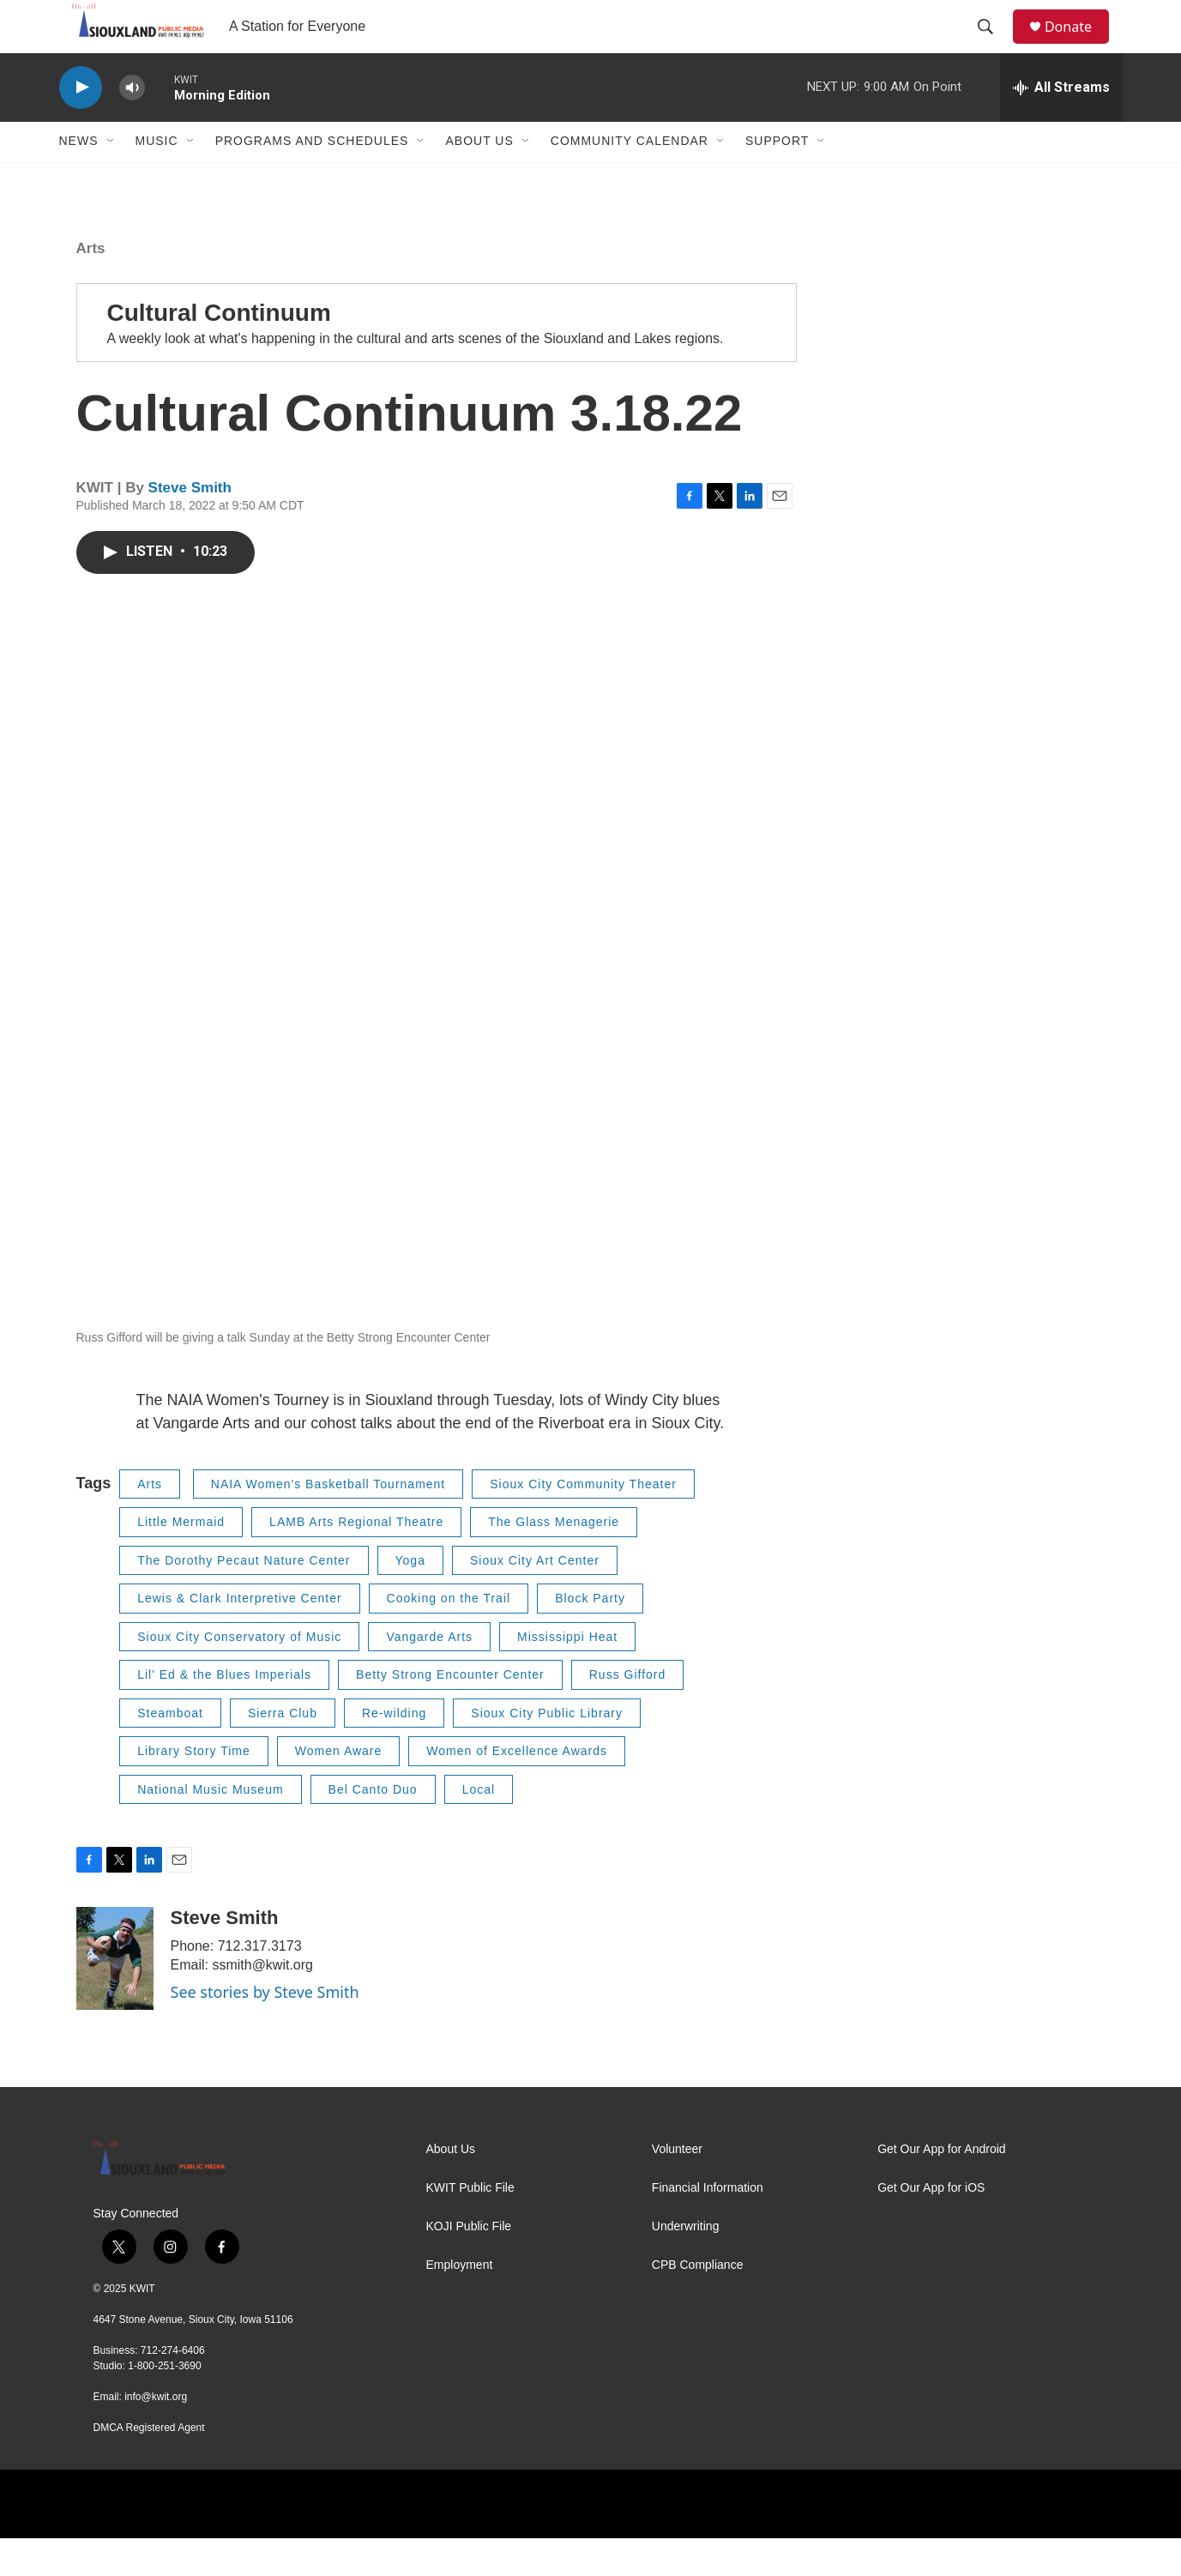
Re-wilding (394, 1750)
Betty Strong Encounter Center (450, 1712)
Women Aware (339, 1788)
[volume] (132, 125)
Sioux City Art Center (535, 1597)
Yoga (410, 1597)
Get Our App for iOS (931, 2225)
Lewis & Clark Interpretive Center (239, 1636)
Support (777, 178)
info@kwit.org (155, 2434)
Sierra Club (282, 1750)
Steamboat (170, 1750)
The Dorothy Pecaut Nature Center (243, 1597)
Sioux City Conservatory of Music (239, 1673)
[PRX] (707, 2541)
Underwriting (686, 2264)
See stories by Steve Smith (265, 2029)
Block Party (590, 1636)
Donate (1079, 45)
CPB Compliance (698, 2302)
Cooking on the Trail (449, 1636)
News (79, 178)
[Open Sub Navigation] (111, 178)
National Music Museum (210, 1826)
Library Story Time (193, 1788)
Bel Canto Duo (373, 1826)
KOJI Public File (469, 2264)
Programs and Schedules (312, 178)
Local (478, 1826)
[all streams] (1061, 124)
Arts (90, 285)
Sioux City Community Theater (583, 1521)
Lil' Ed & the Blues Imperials (224, 1712)
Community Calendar (629, 178)
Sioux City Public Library (547, 1750)
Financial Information (707, 2225)
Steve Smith (190, 524)
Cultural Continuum (219, 349)
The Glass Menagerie (553, 1559)
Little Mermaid (181, 1559)
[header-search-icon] (993, 45)
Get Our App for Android (941, 2187)
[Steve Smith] (115, 1996)
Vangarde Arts (429, 1673)
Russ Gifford (627, 1712)
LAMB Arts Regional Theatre (356, 1559)
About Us (479, 178)
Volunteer (677, 2187)
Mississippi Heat (567, 1673)
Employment (459, 2302)
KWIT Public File (470, 2225)
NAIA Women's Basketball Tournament (328, 1521)
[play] (80, 125)
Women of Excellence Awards (516, 1788)
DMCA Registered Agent (149, 2465)
